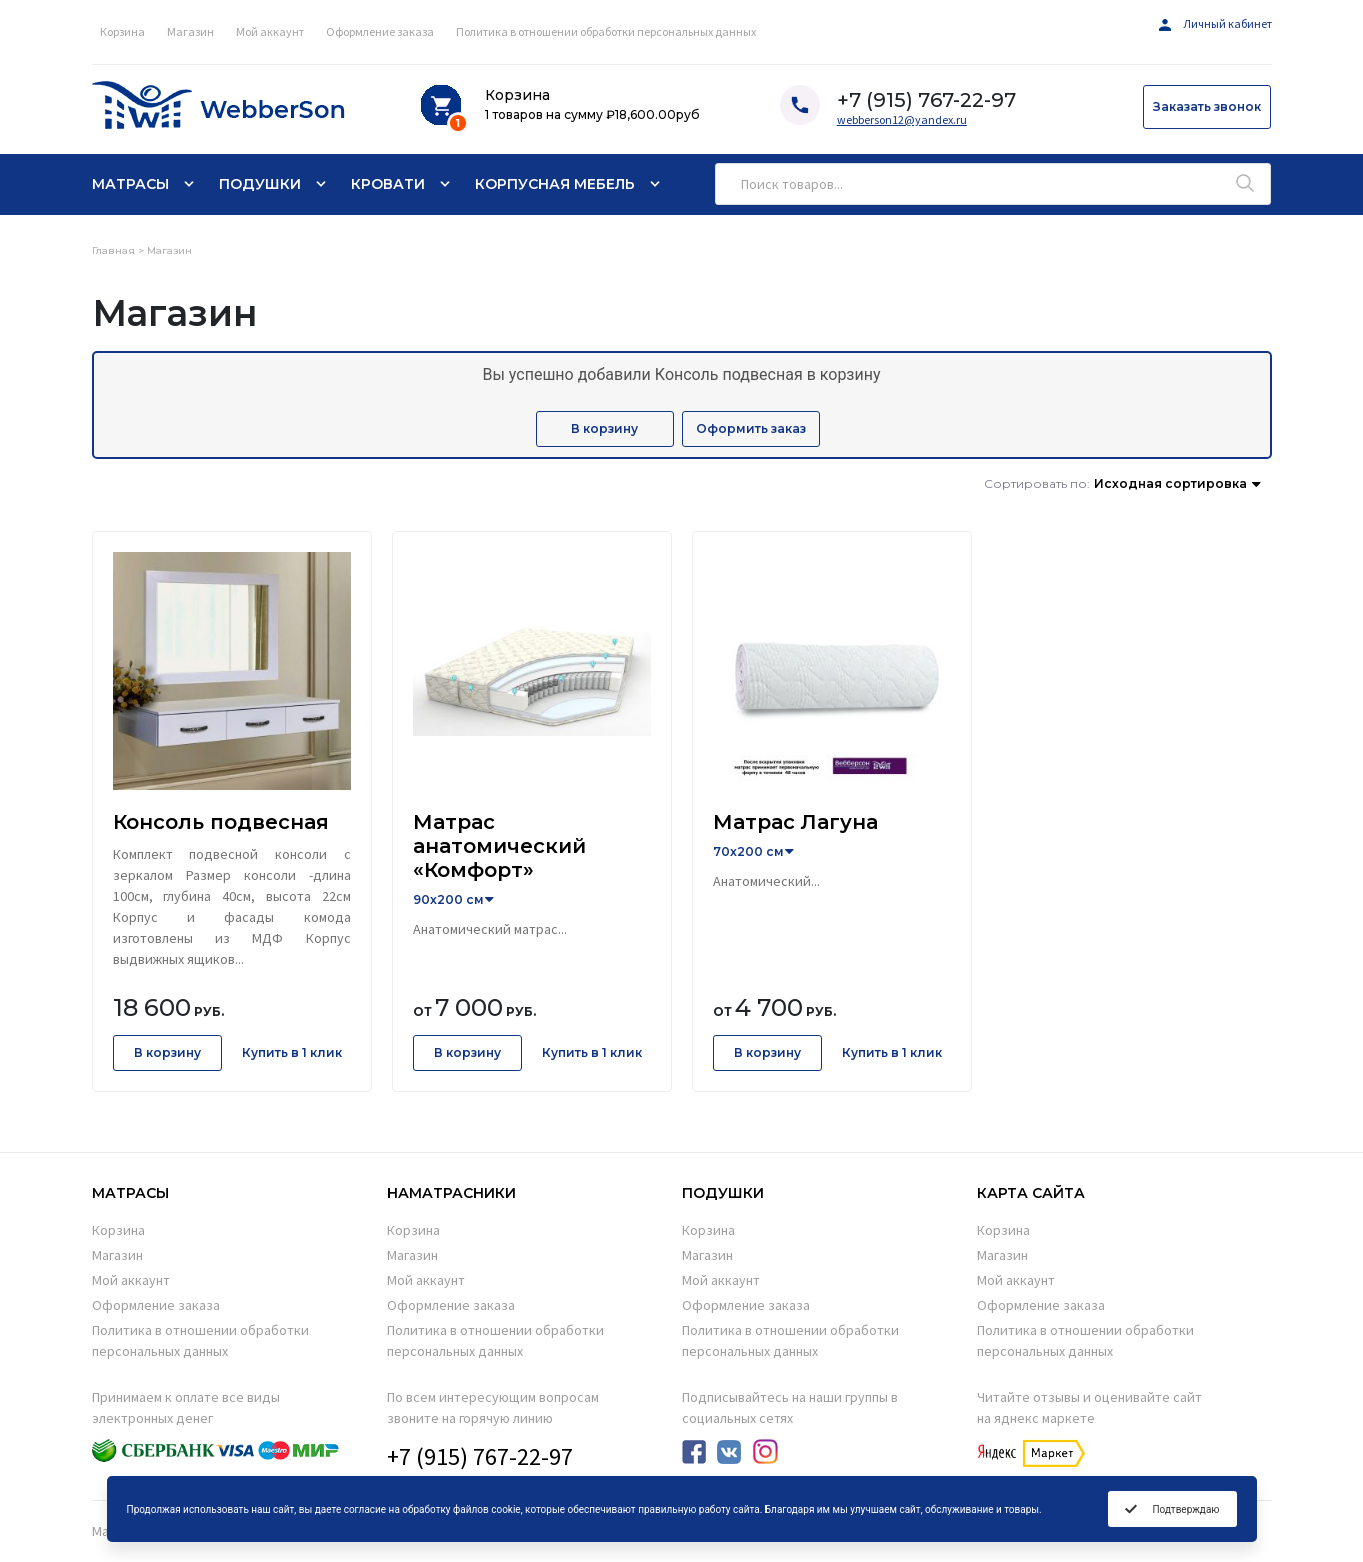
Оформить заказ (751, 428)
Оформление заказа (380, 31)
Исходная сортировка (1170, 483)
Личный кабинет (1215, 23)
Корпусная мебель (555, 184)
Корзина (122, 31)
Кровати (388, 184)
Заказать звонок (1207, 106)
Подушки (260, 184)
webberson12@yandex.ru (902, 119)
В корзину (604, 428)
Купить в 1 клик (292, 1052)
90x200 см (448, 899)
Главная (113, 250)
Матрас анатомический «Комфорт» (499, 846)
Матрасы (130, 184)
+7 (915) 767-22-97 (480, 1456)
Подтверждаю (1172, 1509)
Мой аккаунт (270, 31)
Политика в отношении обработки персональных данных (606, 31)
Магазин (190, 31)
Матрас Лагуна (795, 822)
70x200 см (748, 851)
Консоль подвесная (221, 822)
